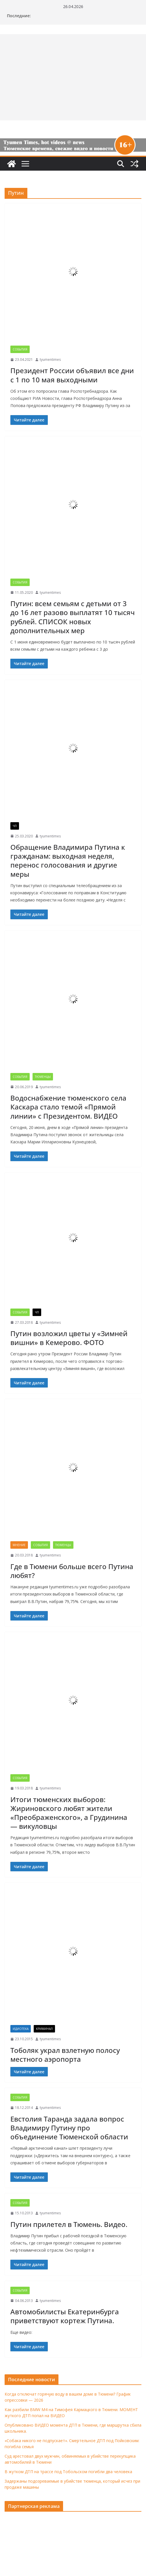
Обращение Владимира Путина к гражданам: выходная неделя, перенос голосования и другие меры (67, 860)
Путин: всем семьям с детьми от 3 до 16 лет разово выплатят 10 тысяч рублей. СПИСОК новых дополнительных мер (72, 617)
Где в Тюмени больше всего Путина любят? (71, 1571)
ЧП (15, 826)
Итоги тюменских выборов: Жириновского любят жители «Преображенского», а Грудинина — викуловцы (68, 1813)
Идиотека (21, 2029)
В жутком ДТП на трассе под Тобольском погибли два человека (68, 2471)
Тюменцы (43, 1077)
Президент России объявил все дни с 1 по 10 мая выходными (72, 375)
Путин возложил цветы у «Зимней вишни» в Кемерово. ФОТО (69, 1338)
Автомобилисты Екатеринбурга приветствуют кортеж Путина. (64, 2316)
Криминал (44, 2029)
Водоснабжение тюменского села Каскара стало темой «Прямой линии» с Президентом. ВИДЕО (68, 1106)
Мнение (19, 1545)
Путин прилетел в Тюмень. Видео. (68, 2224)
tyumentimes (50, 359)
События (20, 349)
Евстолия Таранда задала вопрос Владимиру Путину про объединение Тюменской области (69, 2127)
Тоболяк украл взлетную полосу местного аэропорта (65, 2054)
